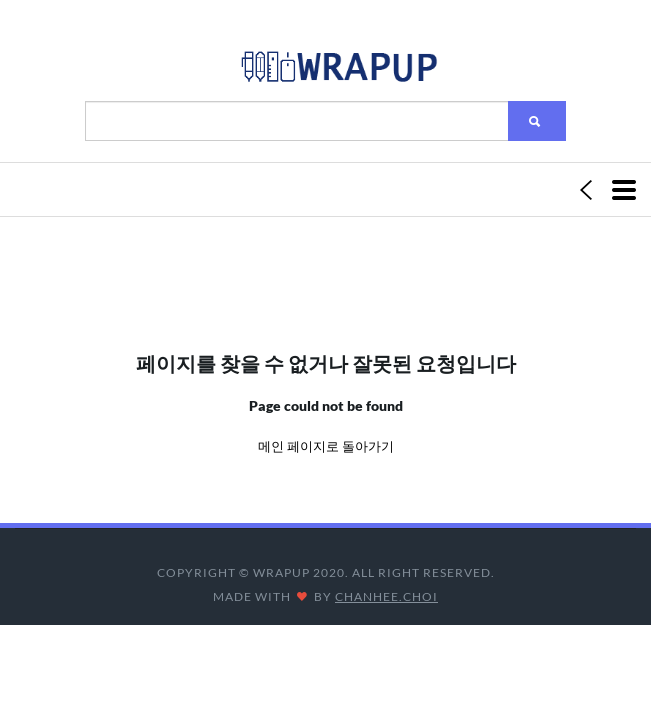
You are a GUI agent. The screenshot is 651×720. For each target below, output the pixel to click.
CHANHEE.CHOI (386, 596)
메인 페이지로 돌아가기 (326, 446)
